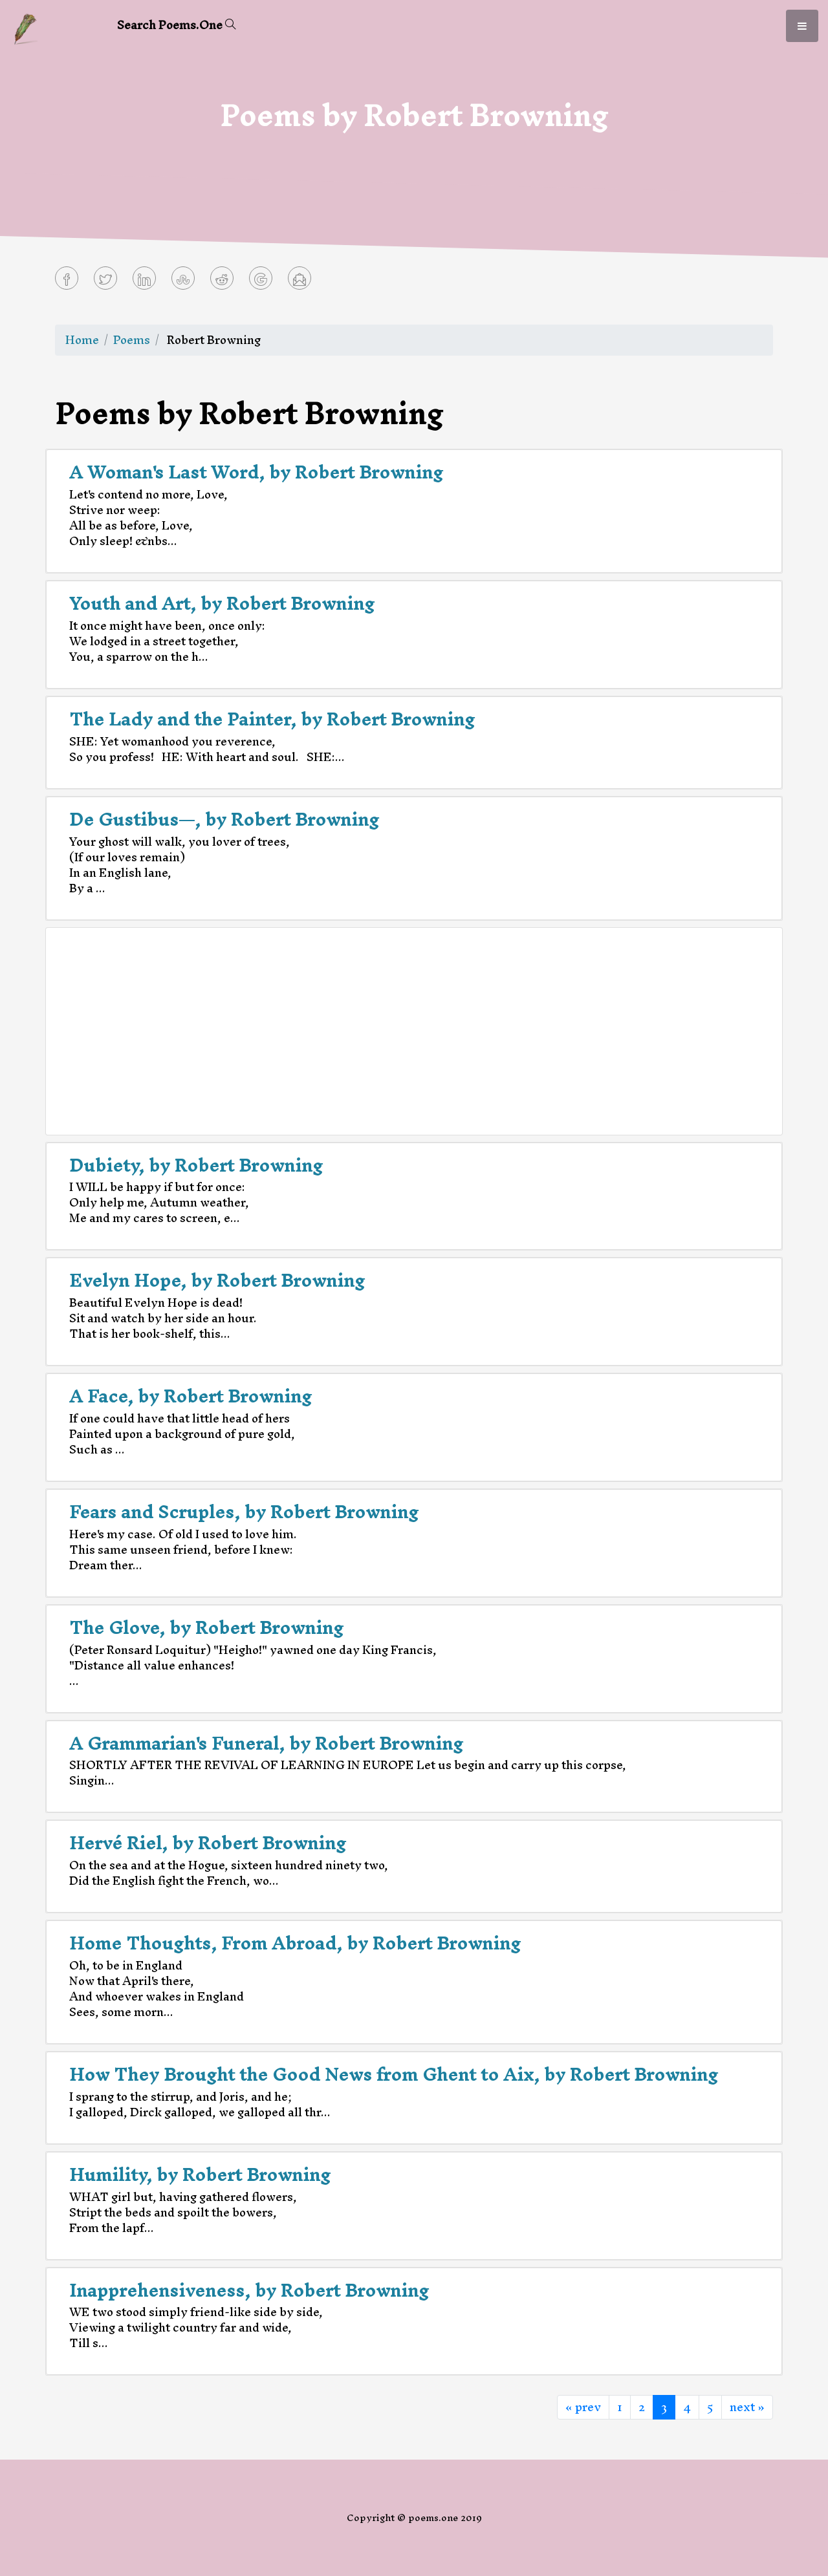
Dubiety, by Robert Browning (196, 1165)
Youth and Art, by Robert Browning (222, 603)
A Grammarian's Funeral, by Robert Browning (266, 1743)
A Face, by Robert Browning (190, 1396)
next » (747, 2407)
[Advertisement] (414, 1031)
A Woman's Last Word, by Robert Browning (256, 472)
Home (82, 340)
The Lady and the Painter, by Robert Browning (272, 719)
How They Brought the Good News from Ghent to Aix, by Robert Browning (393, 2074)
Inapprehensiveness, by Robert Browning (249, 2290)
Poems (131, 340)
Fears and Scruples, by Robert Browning (244, 1512)
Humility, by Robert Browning (200, 2174)
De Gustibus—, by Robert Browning (224, 819)
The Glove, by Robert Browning (206, 1627)
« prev (583, 2407)
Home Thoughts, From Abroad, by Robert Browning (295, 1943)
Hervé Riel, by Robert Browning (207, 1843)
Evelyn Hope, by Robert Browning (217, 1280)
